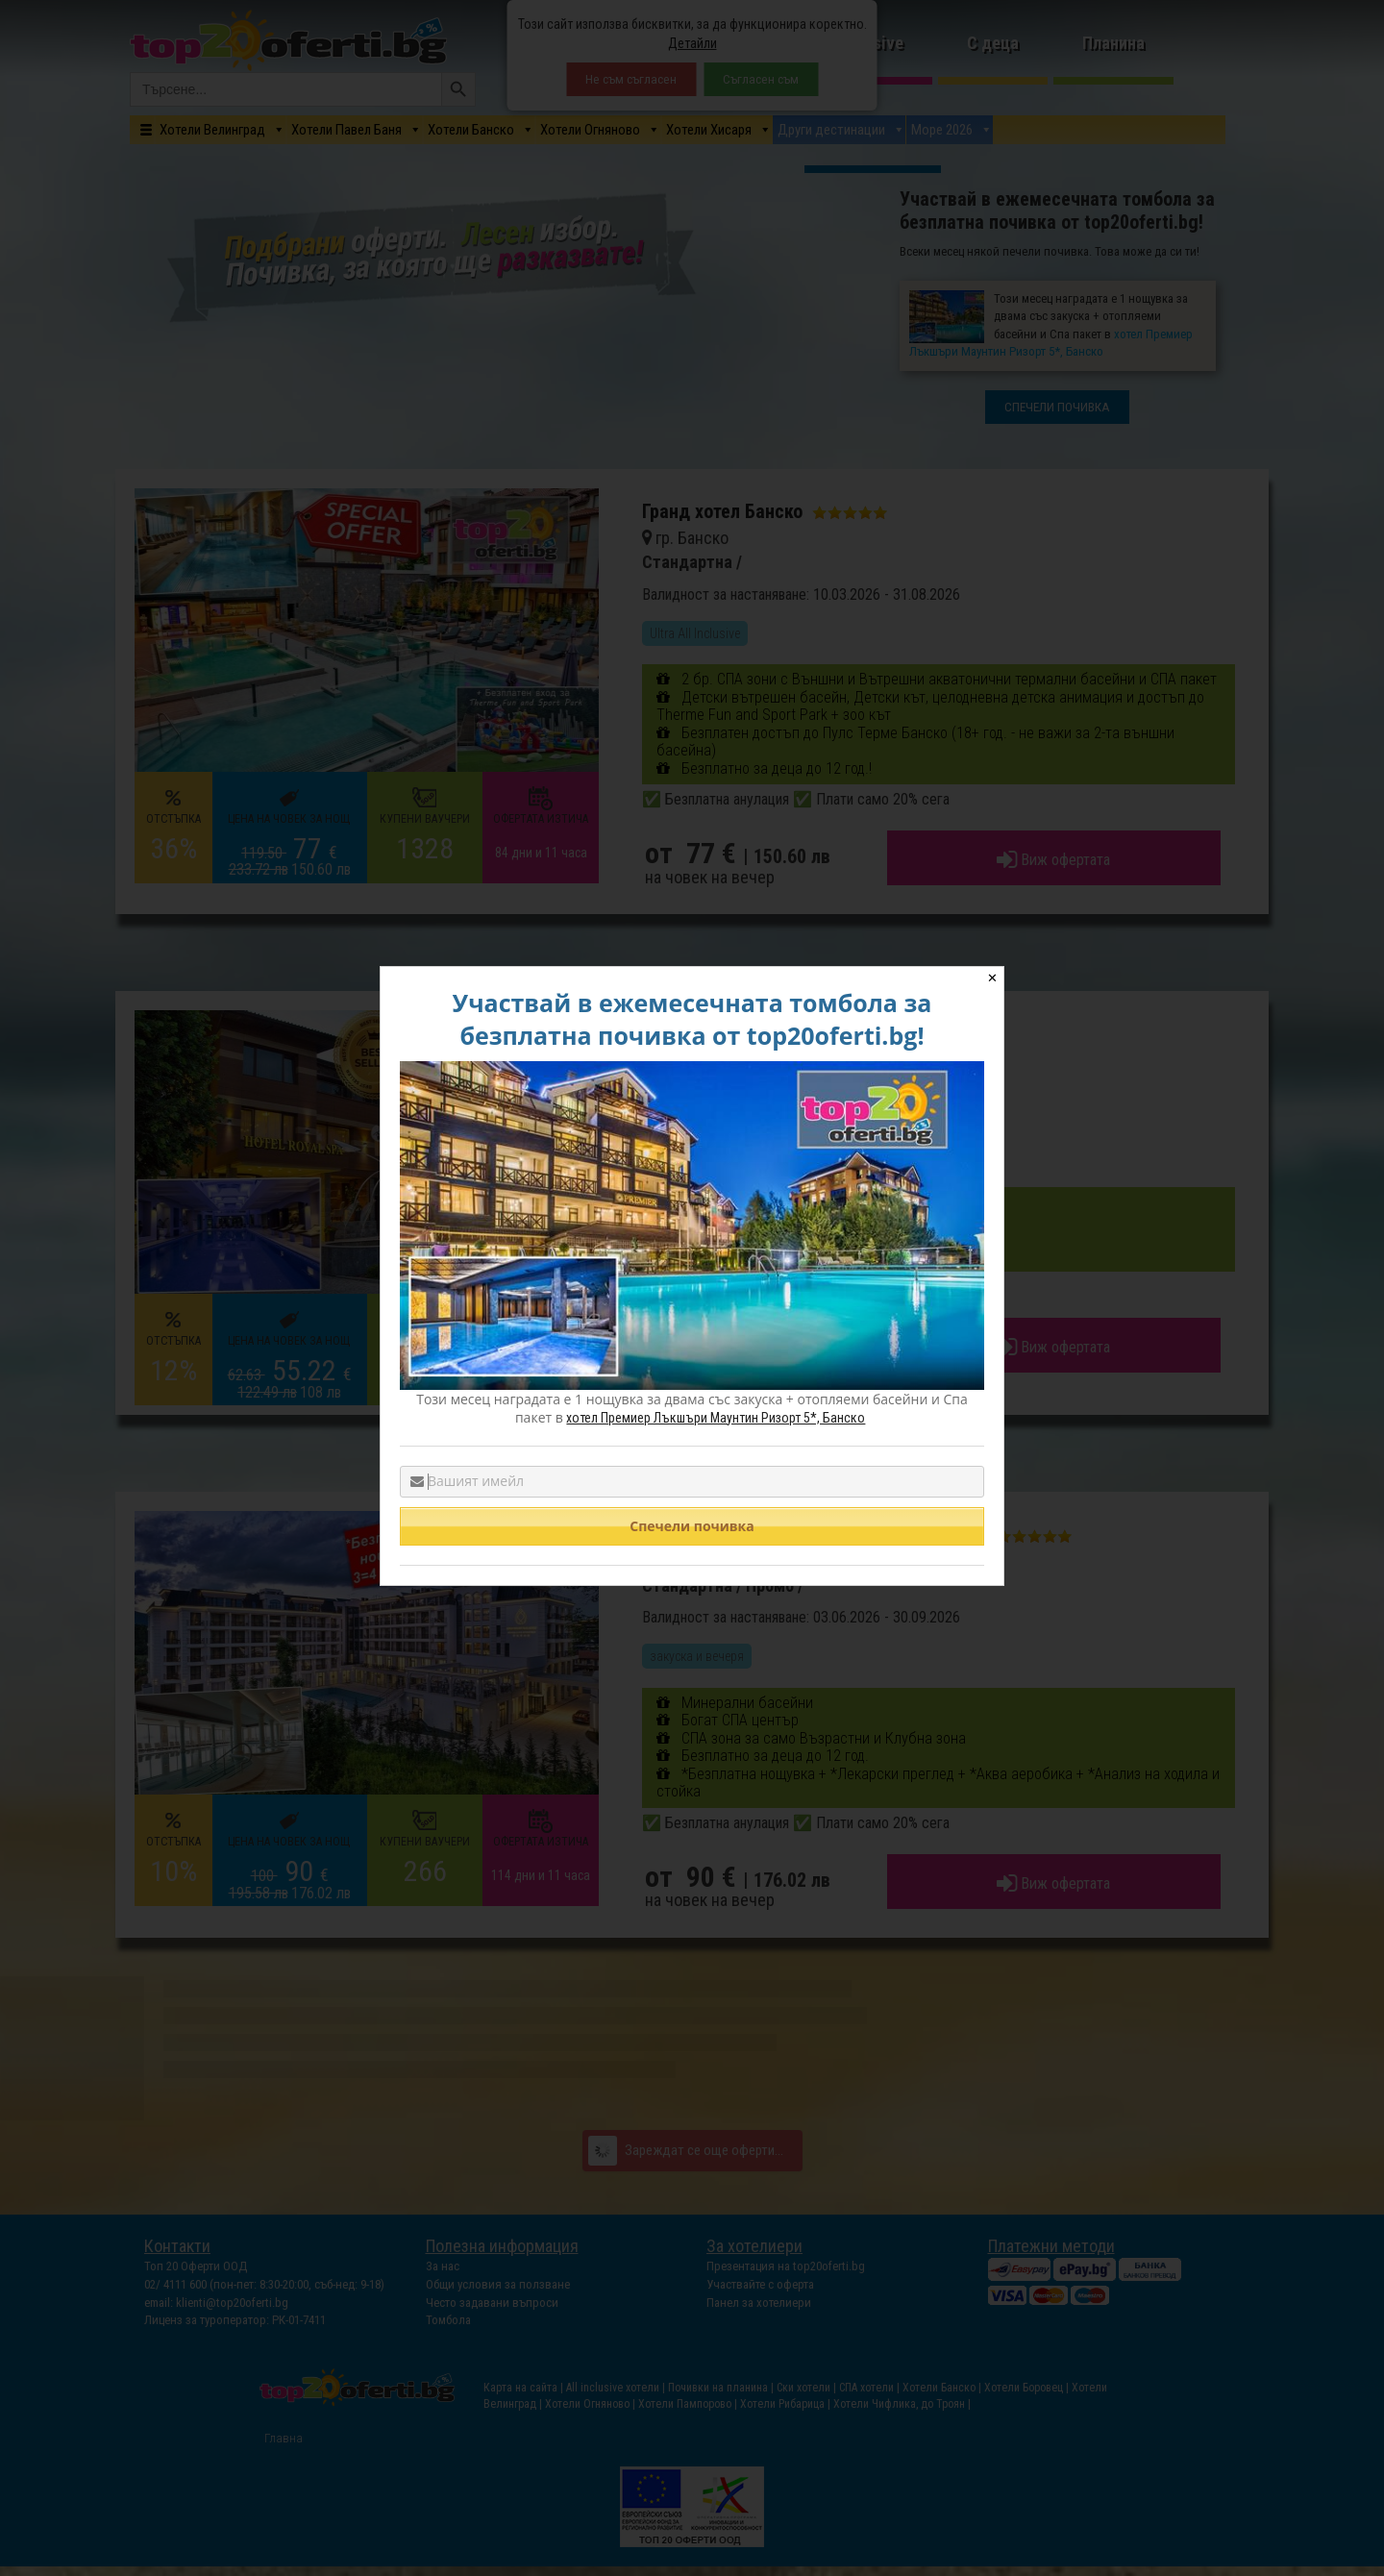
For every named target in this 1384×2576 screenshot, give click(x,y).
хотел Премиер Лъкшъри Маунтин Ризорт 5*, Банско (715, 1417)
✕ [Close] (992, 978)
